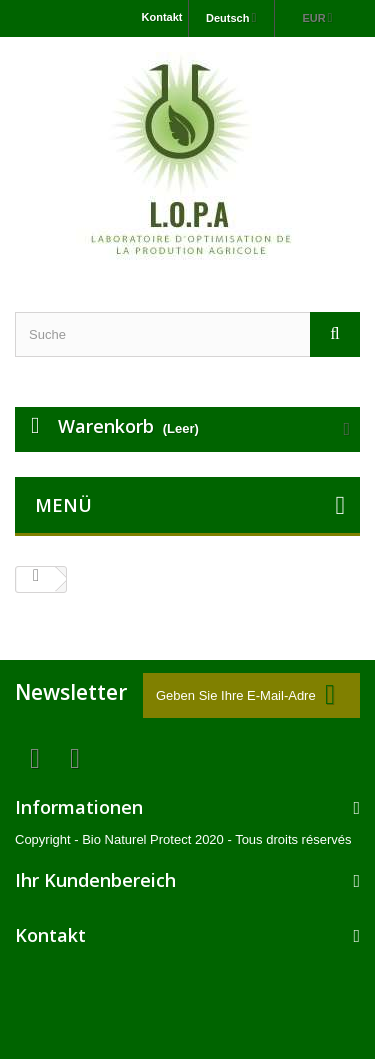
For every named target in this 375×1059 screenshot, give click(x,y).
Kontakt (162, 17)
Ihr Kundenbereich (95, 880)
